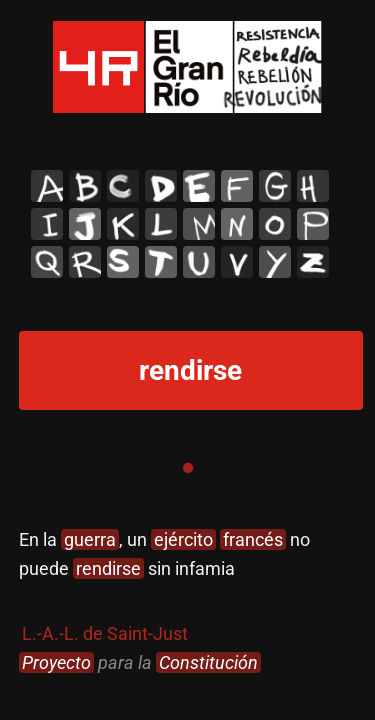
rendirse (108, 568)
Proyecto (56, 662)
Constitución (208, 662)
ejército (183, 539)
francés (253, 539)
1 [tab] (188, 468)
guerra (90, 539)
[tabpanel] (188, 601)
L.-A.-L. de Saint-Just (105, 633)
